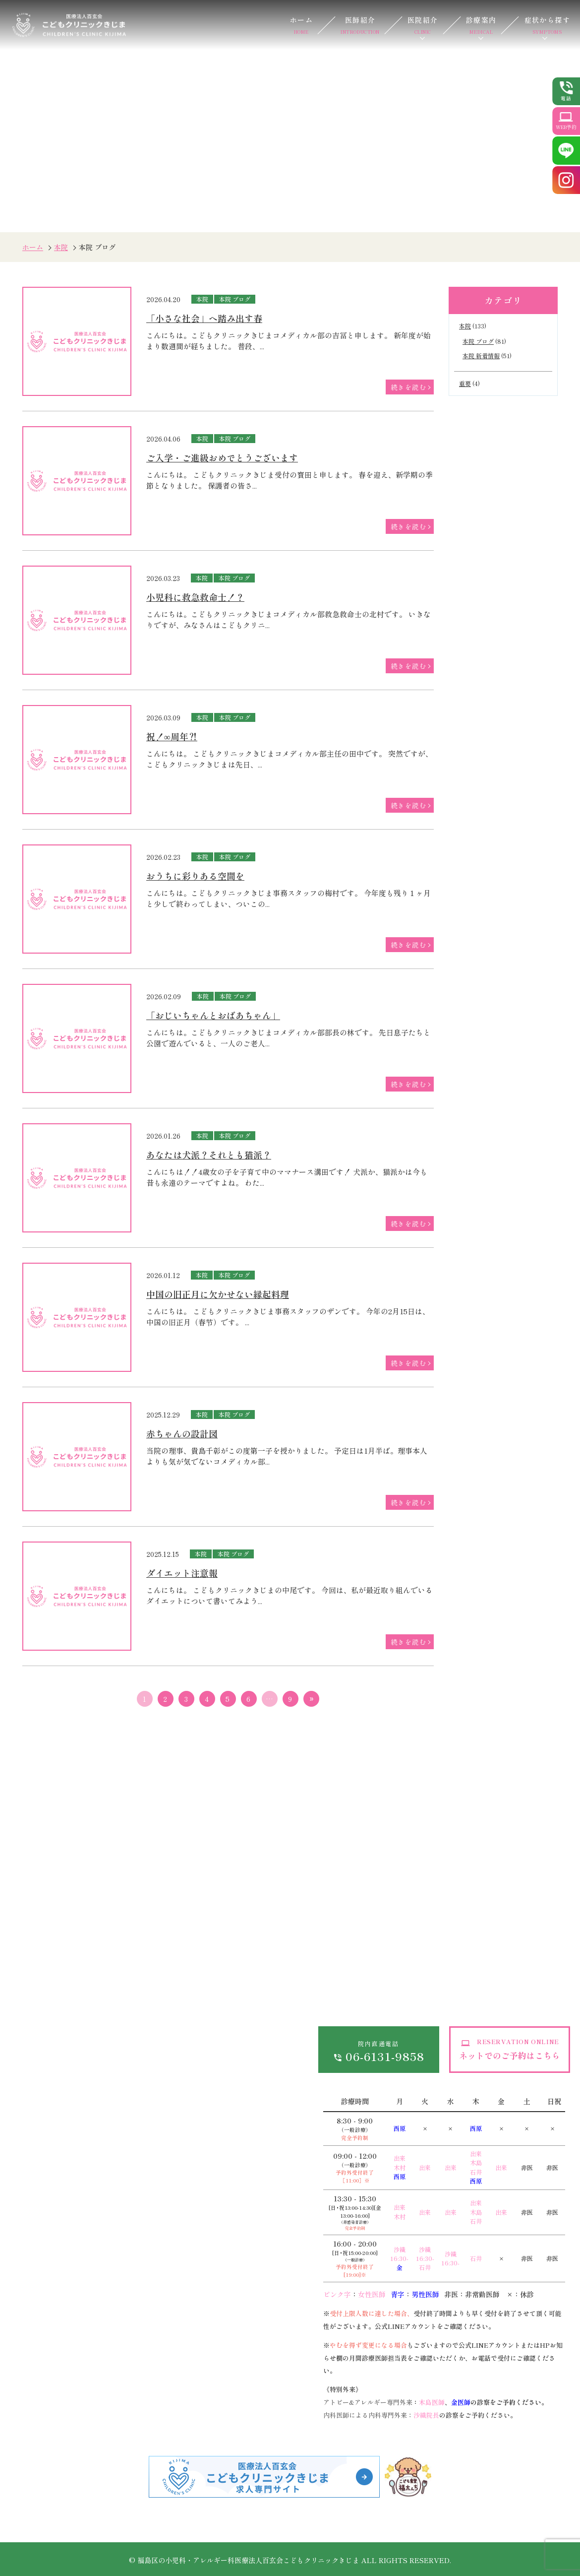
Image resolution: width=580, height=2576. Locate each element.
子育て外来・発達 (148, 2422)
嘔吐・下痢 (37, 2273)
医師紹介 (360, 25)
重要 (465, 383)
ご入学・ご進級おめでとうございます (222, 457)
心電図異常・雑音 (148, 2294)
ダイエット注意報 (182, 1572)
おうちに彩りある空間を (195, 875)
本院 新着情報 (481, 355)
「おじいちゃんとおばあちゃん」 (213, 1015)
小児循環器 (37, 2382)
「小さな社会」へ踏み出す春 (204, 318)
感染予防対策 (177, 2072)
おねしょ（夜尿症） (51, 2294)
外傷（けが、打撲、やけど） (65, 2314)
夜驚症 (131, 2212)
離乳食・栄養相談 (148, 2402)
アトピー (135, 2253)
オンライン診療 (180, 2001)
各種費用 (170, 2021)
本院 (61, 247)
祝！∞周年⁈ (171, 736)
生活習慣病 (240, 2192)
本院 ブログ (234, 299)
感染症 (30, 2192)
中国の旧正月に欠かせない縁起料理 (217, 1294)
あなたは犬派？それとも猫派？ (208, 1154)
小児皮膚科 (138, 2233)
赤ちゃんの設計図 (182, 1433)
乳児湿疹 (135, 2273)
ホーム (301, 25)
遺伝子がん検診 (247, 2362)
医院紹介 (422, 25)
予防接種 (135, 2382)
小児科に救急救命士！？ (195, 596)
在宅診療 (237, 2233)
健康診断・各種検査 (254, 2212)
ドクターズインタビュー (58, 2062)
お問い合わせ (278, 2001)
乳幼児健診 (138, 2362)
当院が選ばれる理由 (51, 2042)
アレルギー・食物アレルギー (44, 2407)
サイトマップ (278, 2021)
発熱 (27, 2212)
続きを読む (408, 387)
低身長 (131, 2192)
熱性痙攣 (34, 2233)
